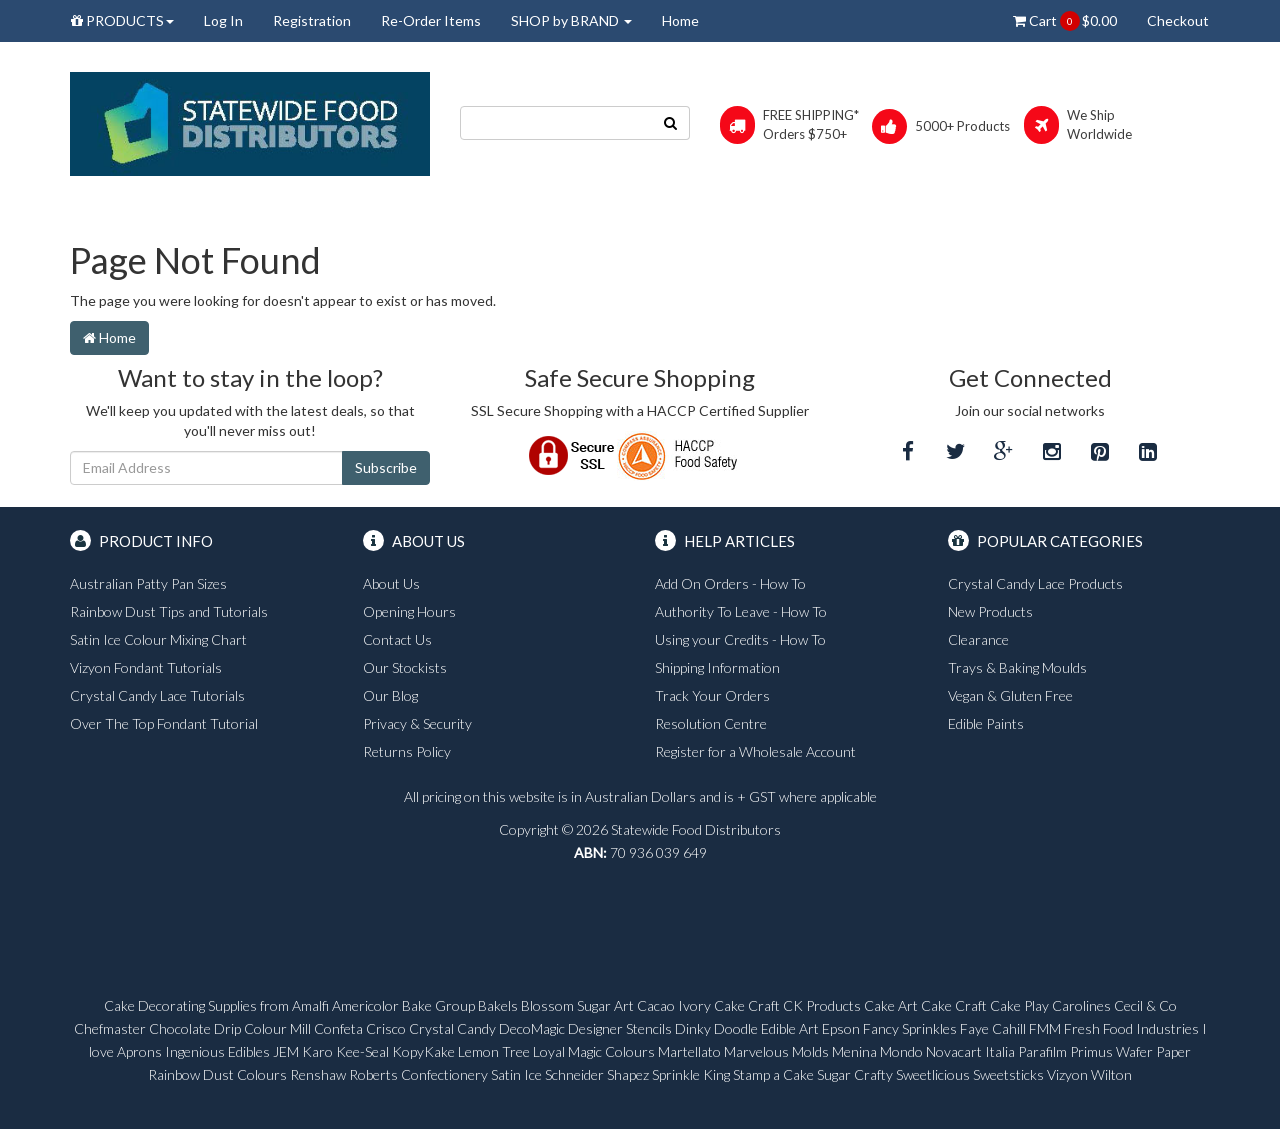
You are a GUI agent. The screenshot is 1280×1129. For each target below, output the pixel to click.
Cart (1065, 21)
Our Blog (390, 695)
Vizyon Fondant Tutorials (146, 667)
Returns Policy (407, 751)
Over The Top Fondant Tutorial (164, 723)
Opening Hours (409, 611)
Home (680, 20)
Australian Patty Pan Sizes (148, 583)
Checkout (1178, 20)
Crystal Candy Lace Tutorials (157, 695)
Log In (223, 20)
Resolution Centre (711, 723)
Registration (312, 20)
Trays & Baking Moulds (1017, 667)
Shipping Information (717, 667)
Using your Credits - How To (740, 639)
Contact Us (397, 639)
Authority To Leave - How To (741, 611)
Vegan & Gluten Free (1010, 695)
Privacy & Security (417, 723)
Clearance (978, 639)
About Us (391, 583)
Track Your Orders (712, 695)
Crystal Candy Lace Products (1035, 583)
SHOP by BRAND (571, 20)
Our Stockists (405, 667)
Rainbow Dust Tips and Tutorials (169, 611)
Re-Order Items (431, 20)
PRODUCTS (122, 20)
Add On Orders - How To (730, 583)
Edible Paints (986, 723)
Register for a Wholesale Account (755, 751)
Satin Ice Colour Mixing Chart (158, 639)
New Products (990, 611)
